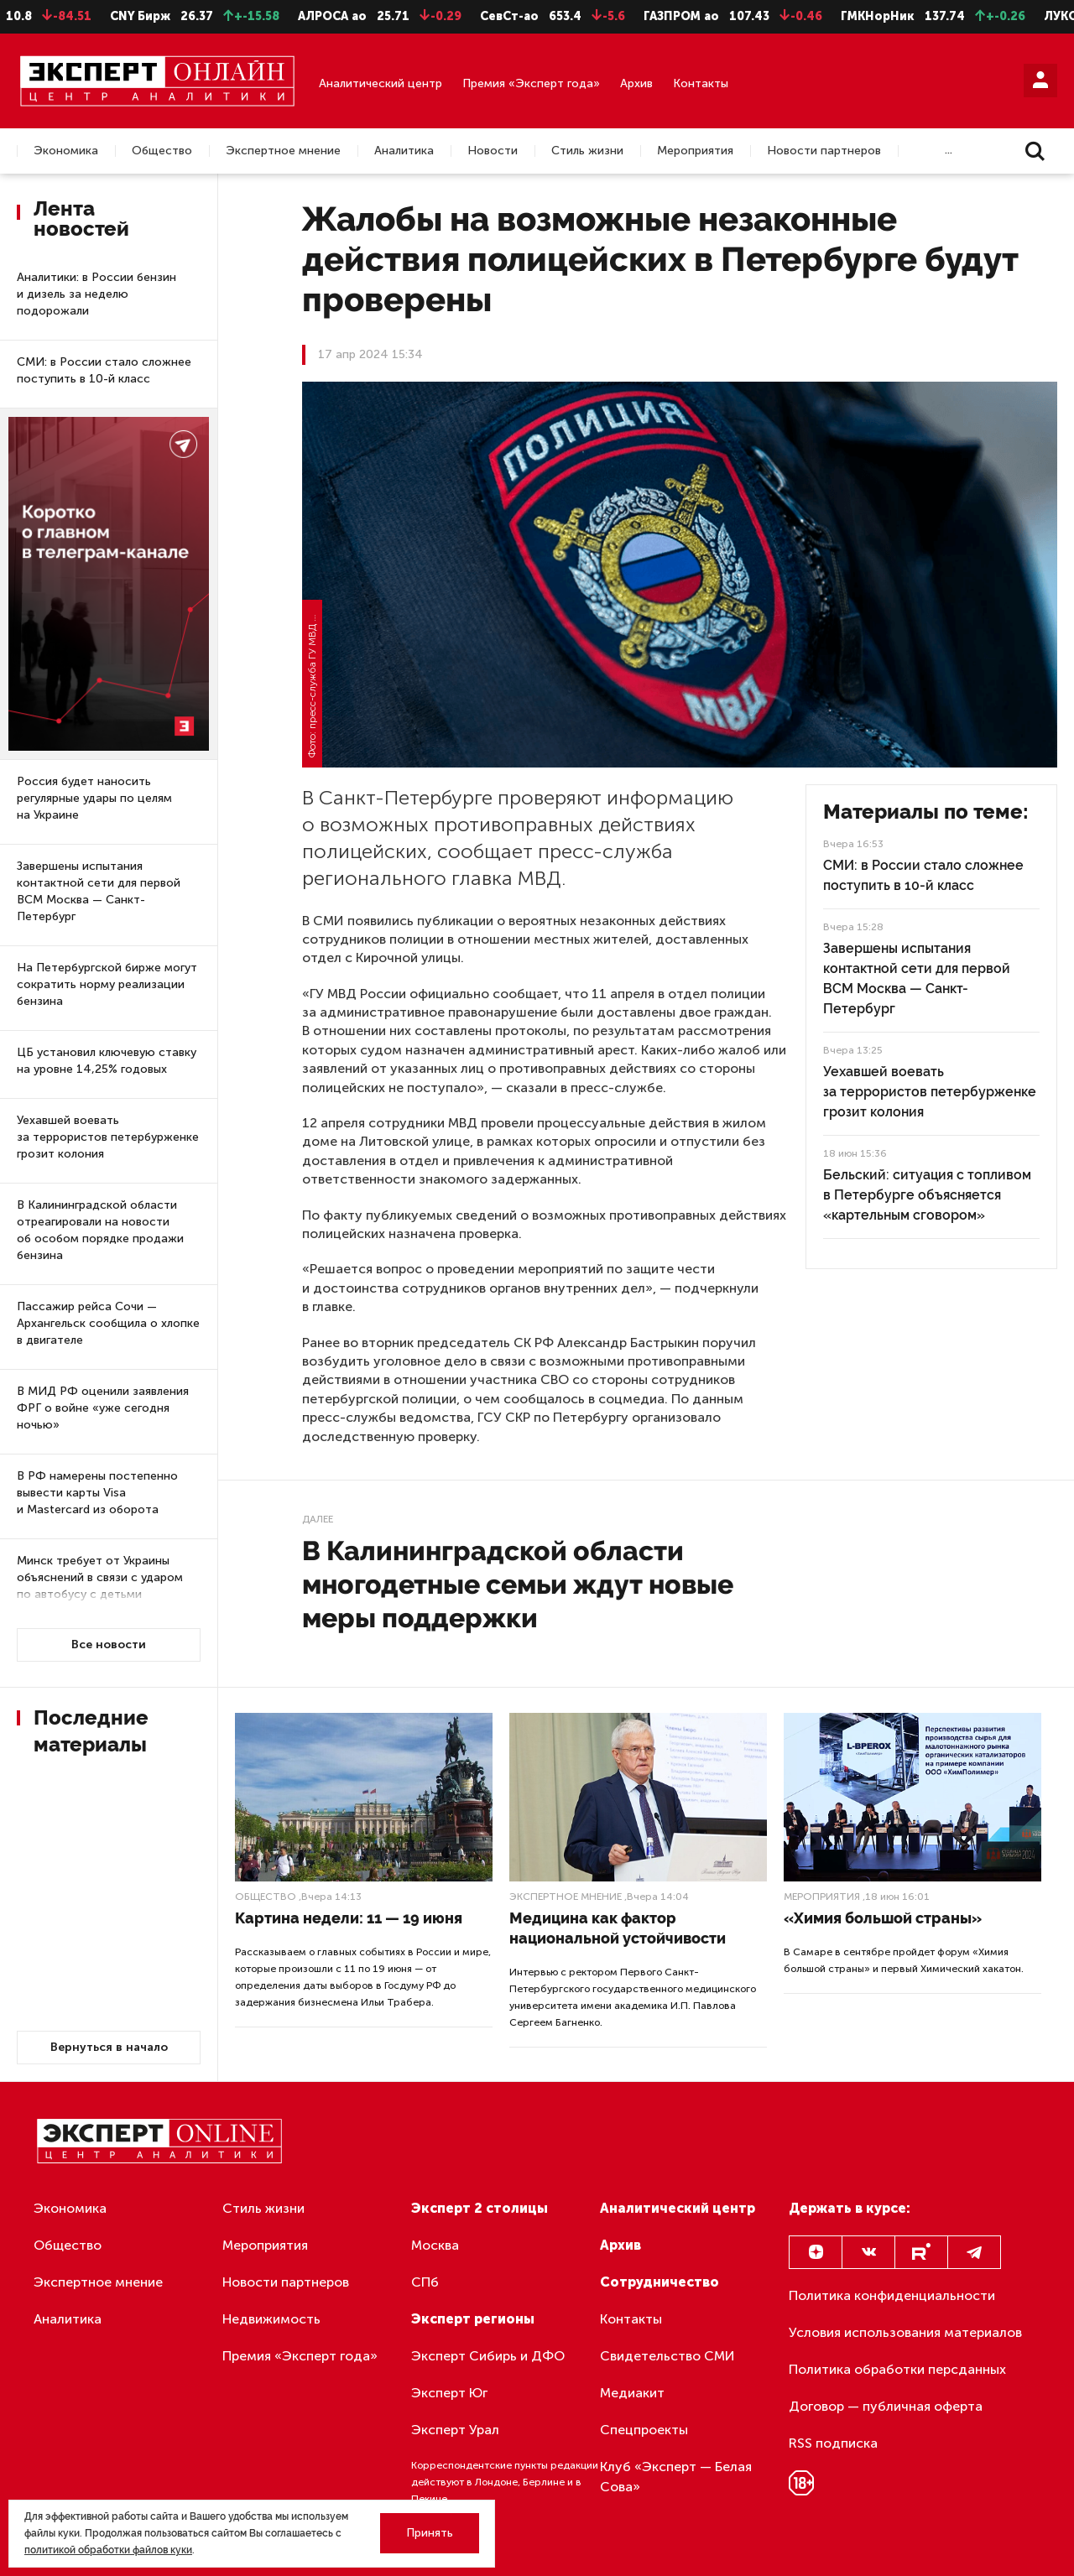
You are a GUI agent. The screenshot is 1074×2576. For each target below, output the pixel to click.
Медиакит (632, 2393)
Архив (636, 83)
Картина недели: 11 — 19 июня (348, 1918)
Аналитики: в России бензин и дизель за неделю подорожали (96, 294)
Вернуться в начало (109, 2047)
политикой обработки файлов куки (108, 2550)
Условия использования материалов (905, 2332)
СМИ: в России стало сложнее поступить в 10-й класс (104, 370)
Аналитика (404, 151)
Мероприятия (695, 151)
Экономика (66, 151)
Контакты (700, 83)
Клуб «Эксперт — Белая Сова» (676, 2477)
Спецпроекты (644, 2430)
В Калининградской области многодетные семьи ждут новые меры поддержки (517, 1584)
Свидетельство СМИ (667, 2356)
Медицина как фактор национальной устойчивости (617, 1928)
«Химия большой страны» (883, 1918)
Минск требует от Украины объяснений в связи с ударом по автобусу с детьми (100, 1577)
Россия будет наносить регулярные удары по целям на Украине (94, 798)
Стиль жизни (587, 151)
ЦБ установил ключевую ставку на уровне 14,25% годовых (106, 1060)
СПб (425, 2282)
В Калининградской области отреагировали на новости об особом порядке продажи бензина (100, 1230)
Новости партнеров (824, 151)
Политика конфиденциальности (892, 2295)
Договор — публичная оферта (886, 2406)
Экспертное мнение (283, 151)
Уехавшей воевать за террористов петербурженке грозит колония (108, 1137)
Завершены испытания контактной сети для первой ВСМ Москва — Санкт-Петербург (98, 891)
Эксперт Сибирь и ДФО (488, 2356)
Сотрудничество (659, 2282)
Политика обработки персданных (897, 2369)
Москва (435, 2245)
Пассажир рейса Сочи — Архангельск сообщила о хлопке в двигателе (108, 1323)
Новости (492, 151)
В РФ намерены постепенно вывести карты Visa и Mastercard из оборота (97, 1493)
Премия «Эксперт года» (531, 83)
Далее (317, 1519)
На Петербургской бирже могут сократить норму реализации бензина (107, 984)
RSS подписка (833, 2443)
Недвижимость (271, 2319)
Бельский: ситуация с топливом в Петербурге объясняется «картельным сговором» (927, 1195)
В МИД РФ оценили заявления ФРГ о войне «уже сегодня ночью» (103, 1408)
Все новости (108, 1644)
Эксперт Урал (455, 2430)
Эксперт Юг (449, 2393)
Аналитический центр (380, 83)
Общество (162, 151)
